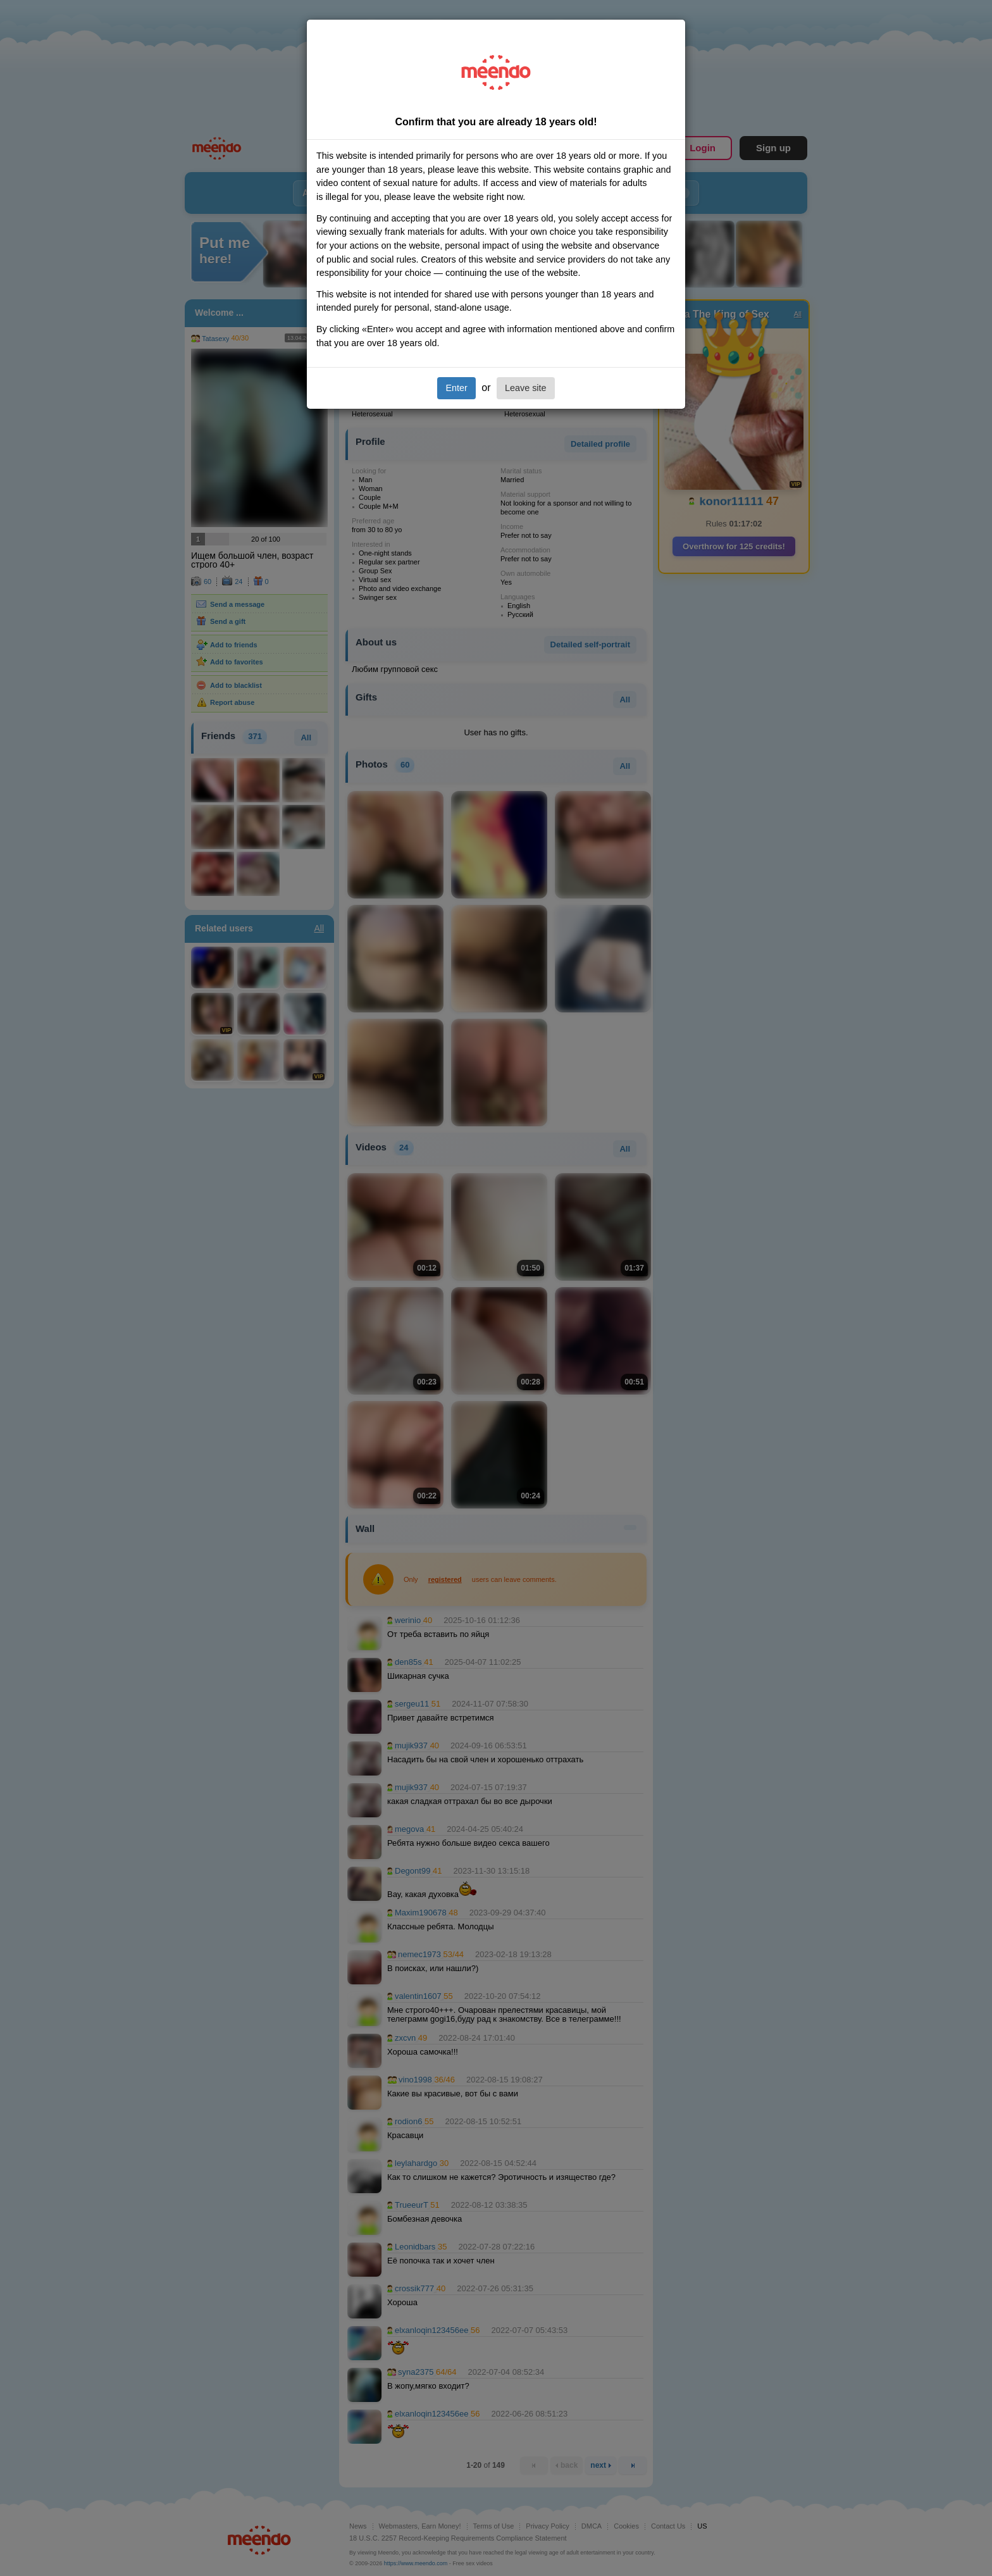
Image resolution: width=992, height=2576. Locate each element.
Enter (456, 388)
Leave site (526, 388)
